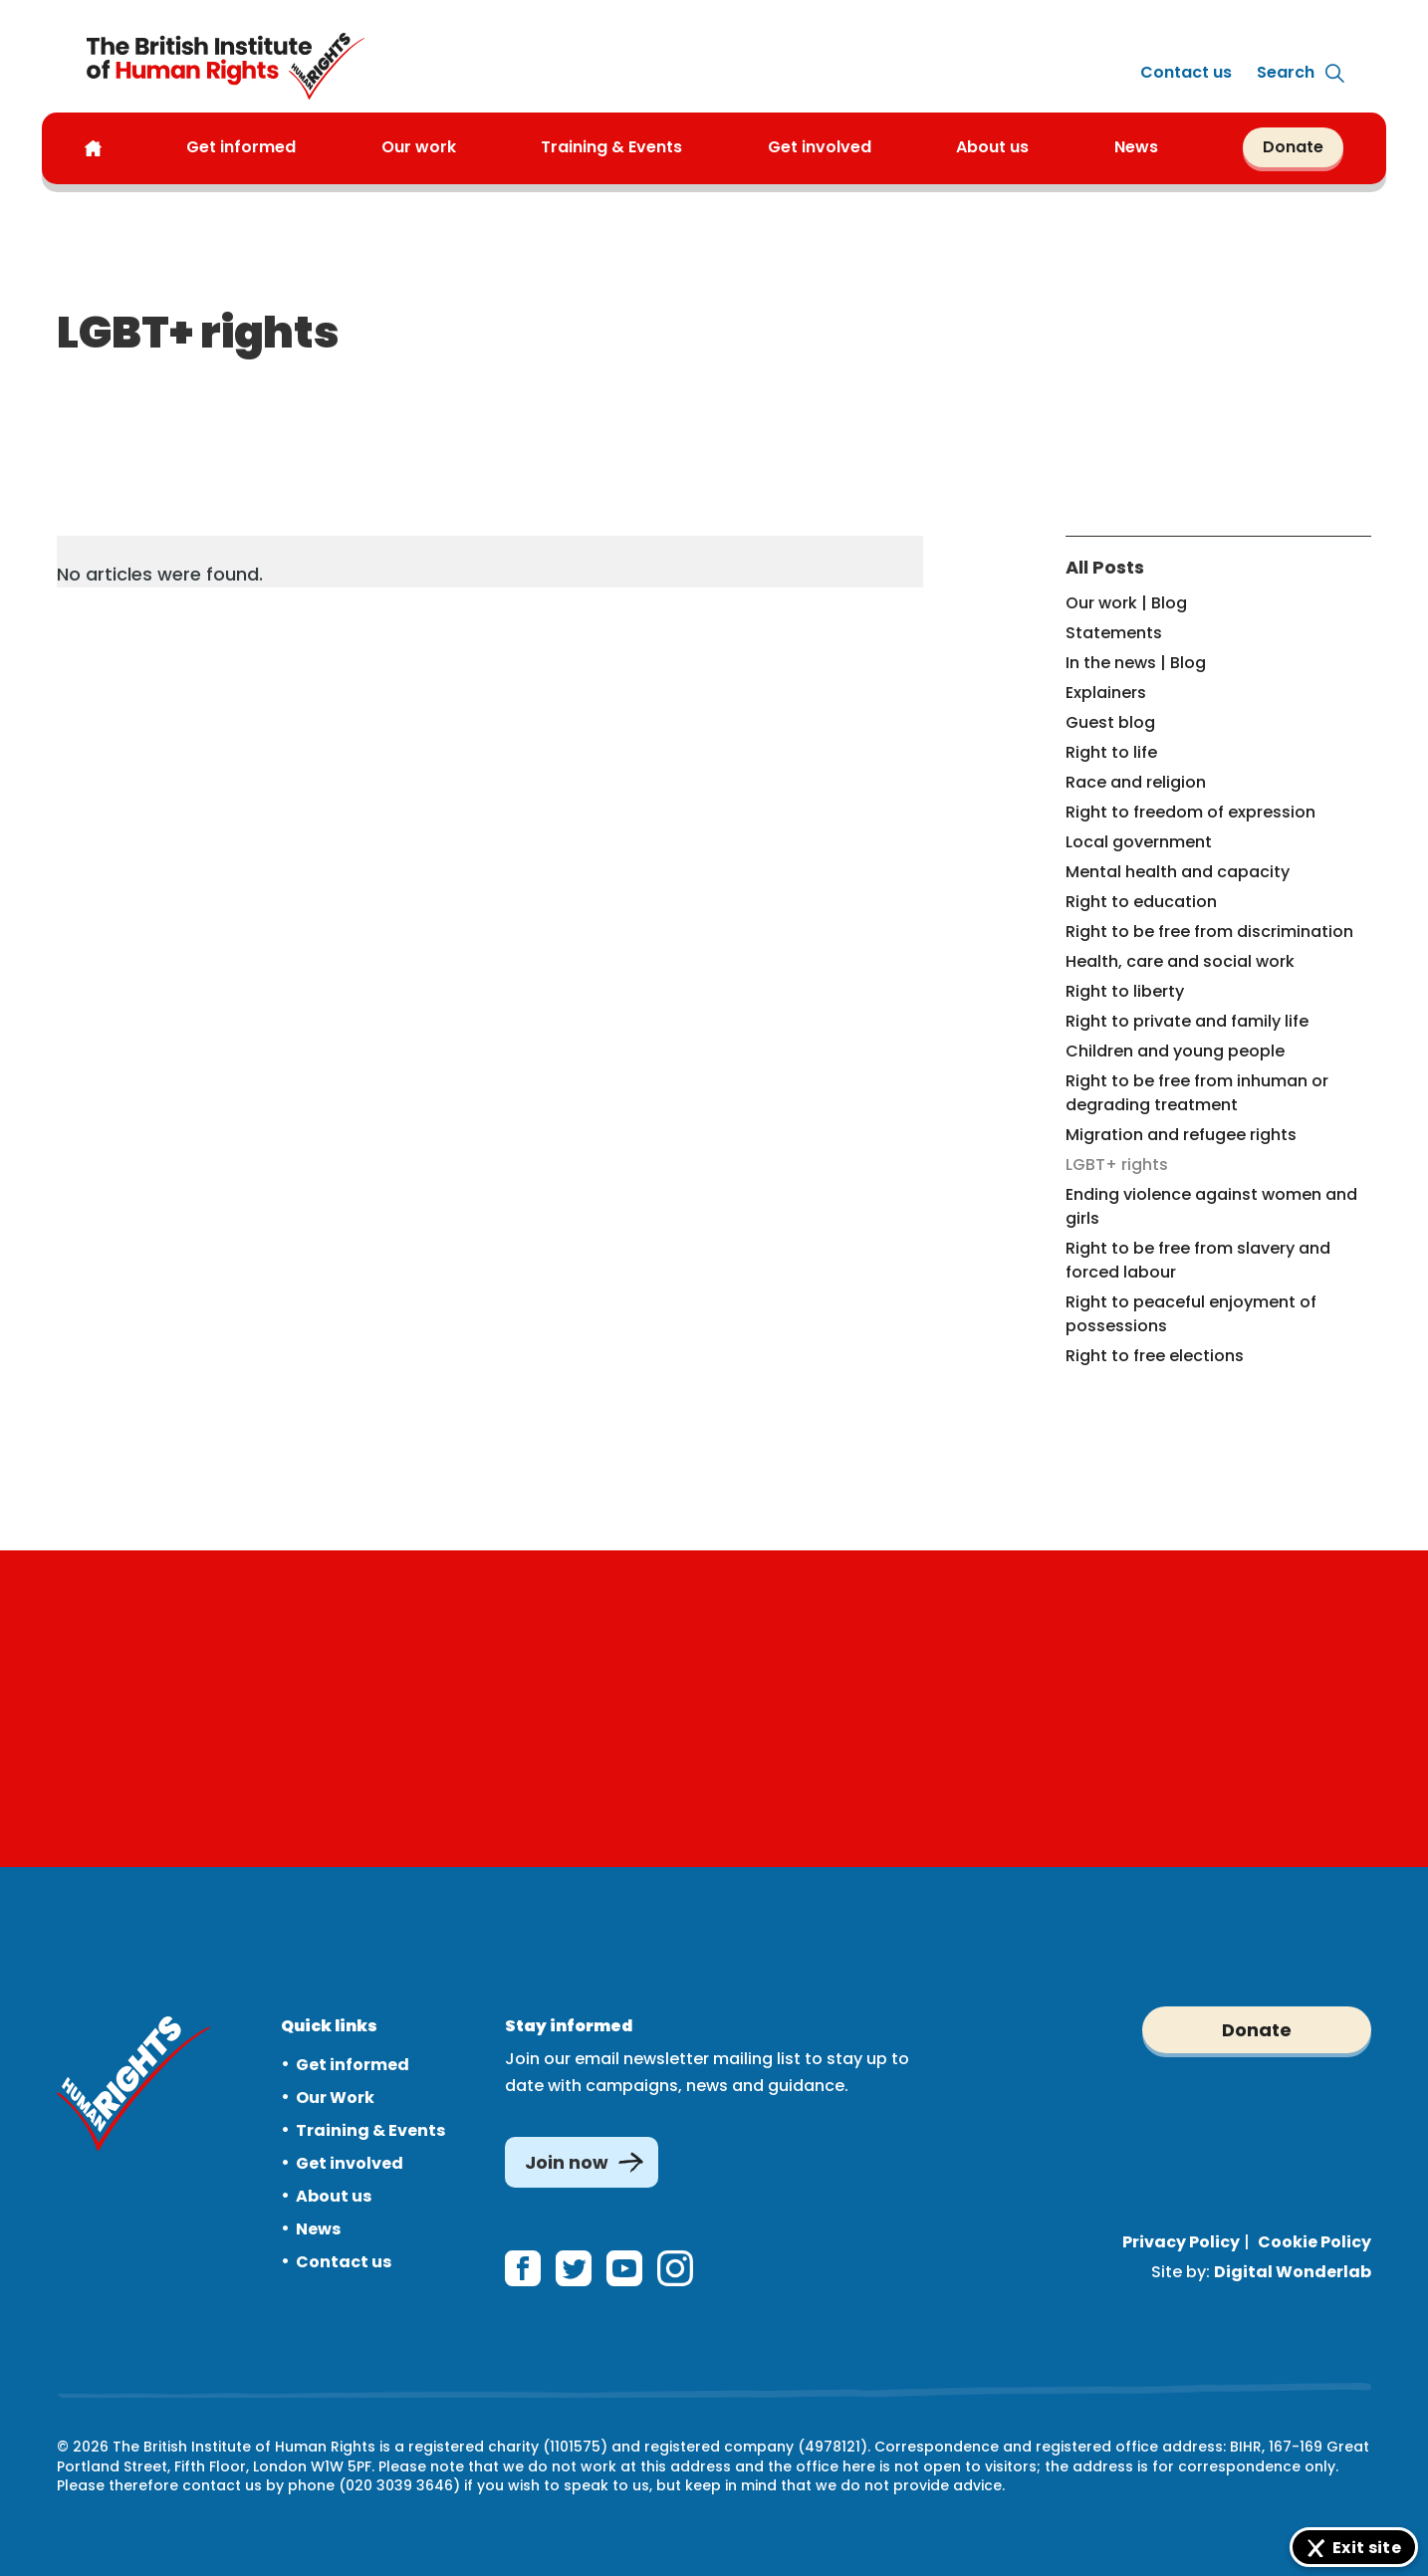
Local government (1139, 841)
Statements (1114, 632)
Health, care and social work (1180, 961)
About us (992, 147)
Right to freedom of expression (1190, 812)
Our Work (335, 2097)
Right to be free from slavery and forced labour (1198, 1260)
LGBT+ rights (1117, 1164)
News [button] (1136, 147)
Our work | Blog (1126, 602)
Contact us (1186, 72)
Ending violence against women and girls (1211, 1206)
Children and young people (1175, 1051)
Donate (1293, 146)
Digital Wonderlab (1292, 2271)
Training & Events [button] (611, 147)
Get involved (349, 2163)
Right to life (1111, 752)
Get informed (352, 2064)
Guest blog (1110, 722)
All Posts (1105, 567)
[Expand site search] (1285, 73)
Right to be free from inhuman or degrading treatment (1197, 1092)
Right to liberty (1125, 991)
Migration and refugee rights (1181, 1134)
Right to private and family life (1187, 1021)
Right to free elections (1155, 1355)
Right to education (1141, 901)
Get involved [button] (819, 147)
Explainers (1106, 692)
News (318, 2229)
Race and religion (1136, 782)
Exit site (1366, 2547)
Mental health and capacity (1178, 871)
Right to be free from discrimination (1209, 931)
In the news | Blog (1136, 662)
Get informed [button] (241, 147)
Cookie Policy (1314, 2241)
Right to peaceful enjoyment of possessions (1191, 1313)
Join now (566, 2162)
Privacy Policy (1181, 2241)
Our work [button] (418, 147)
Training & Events (370, 2130)
